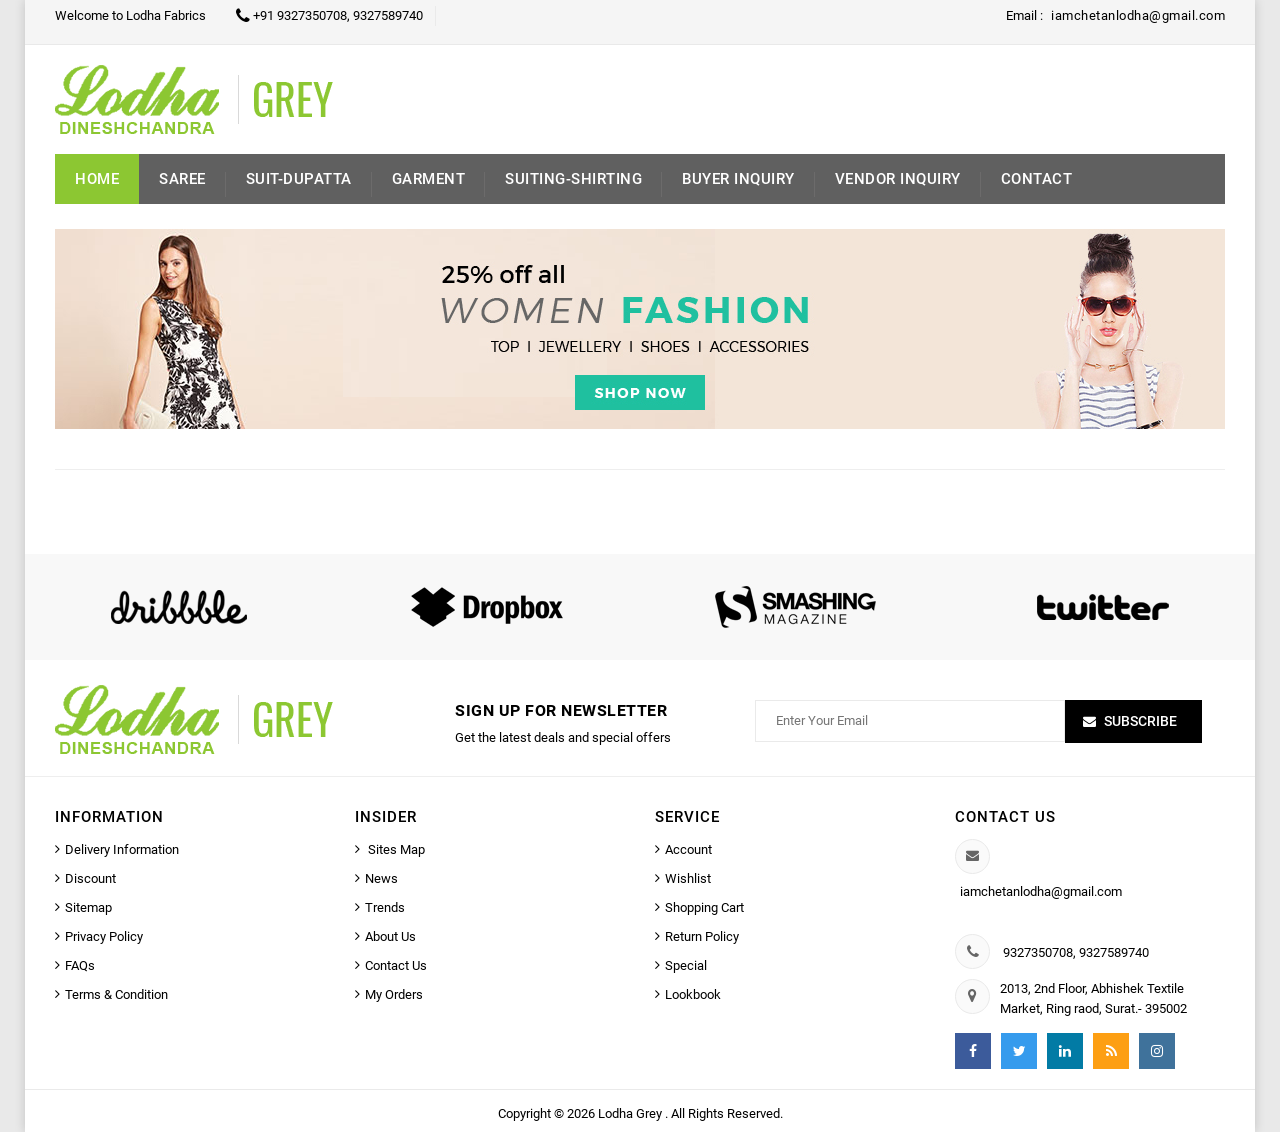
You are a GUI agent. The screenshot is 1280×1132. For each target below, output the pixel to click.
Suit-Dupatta (299, 179)
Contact (1037, 179)
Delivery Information (122, 849)
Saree (182, 179)
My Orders (394, 994)
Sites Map (395, 849)
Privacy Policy (104, 936)
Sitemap (88, 907)
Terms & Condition (116, 994)
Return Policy (702, 936)
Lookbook (693, 994)
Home (97, 179)
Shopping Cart (704, 907)
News (381, 878)
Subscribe (1140, 721)
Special (686, 965)
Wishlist (688, 878)
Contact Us (396, 965)
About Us (390, 936)
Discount (90, 878)
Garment (429, 179)
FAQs (80, 965)
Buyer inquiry (738, 179)
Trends (385, 907)
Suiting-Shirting (573, 179)
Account (688, 849)
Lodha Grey (631, 1113)
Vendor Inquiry (898, 179)
